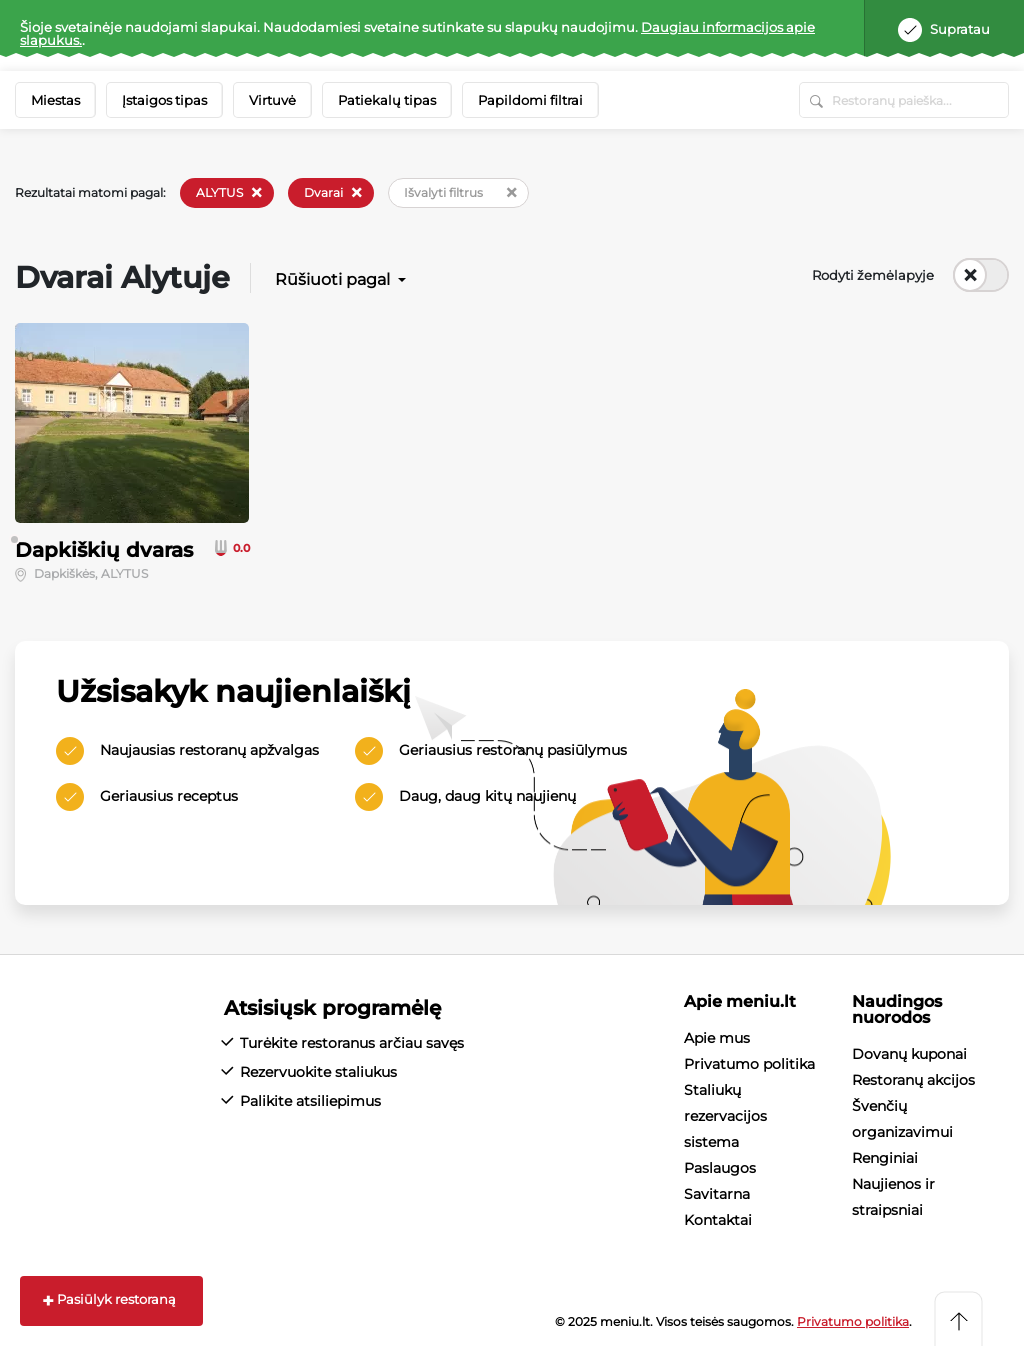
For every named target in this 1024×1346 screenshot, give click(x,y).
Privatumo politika (749, 1064)
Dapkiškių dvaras (104, 550)
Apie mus (717, 1038)
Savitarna (717, 1194)
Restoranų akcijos (913, 1080)
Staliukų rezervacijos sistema (725, 1116)
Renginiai (885, 1158)
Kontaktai (718, 1220)
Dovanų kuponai (909, 1054)
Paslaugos (720, 1168)
